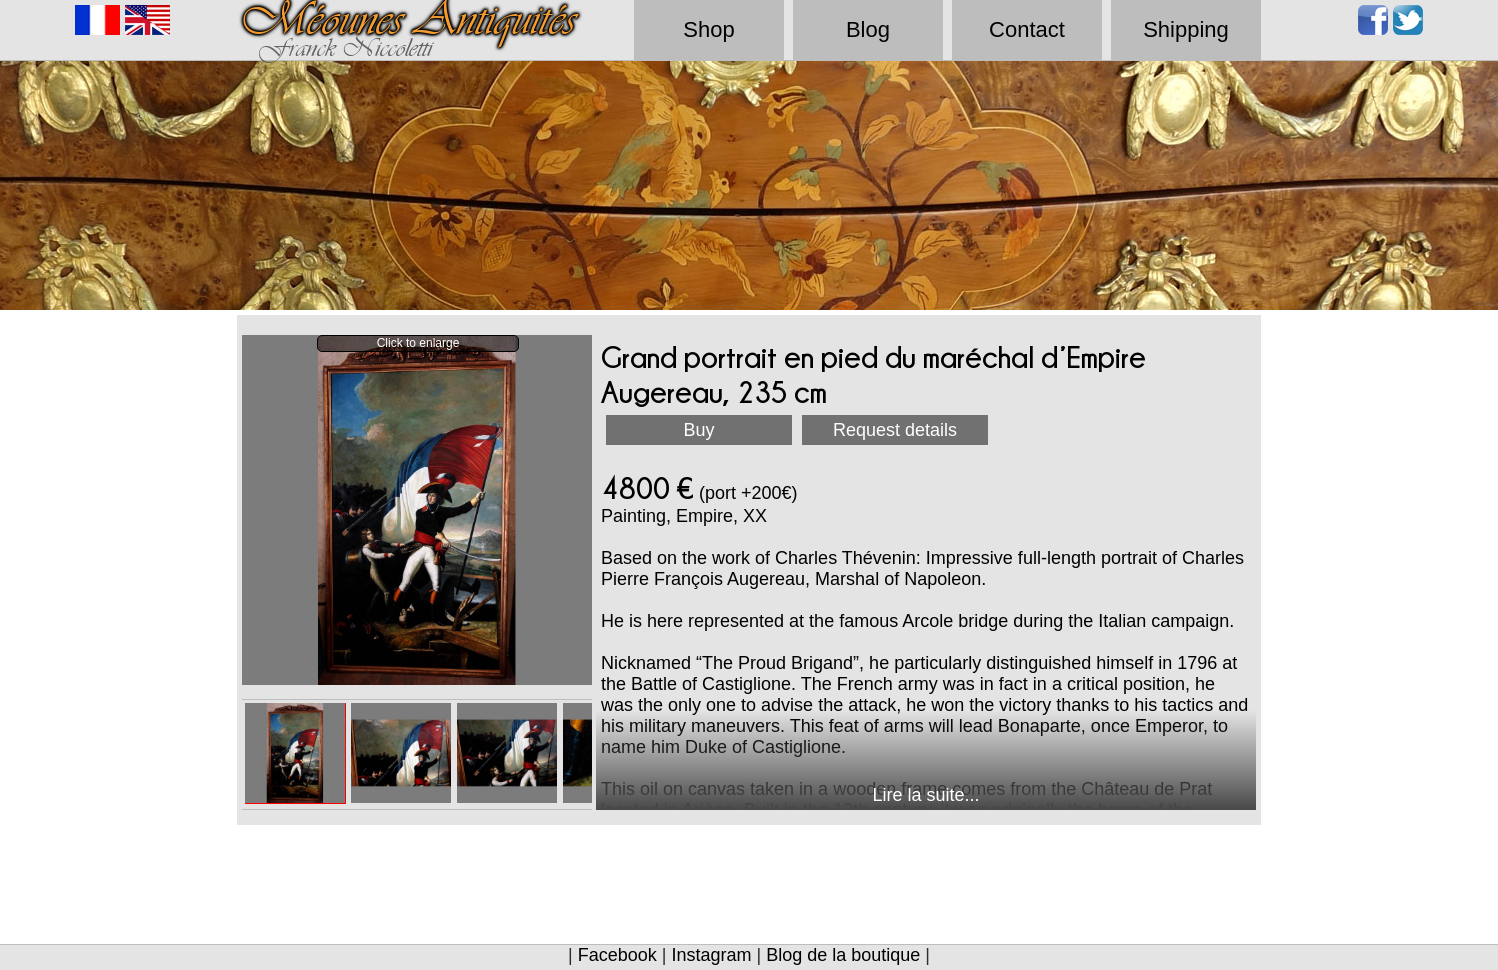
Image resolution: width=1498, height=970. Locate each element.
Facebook (617, 955)
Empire (704, 516)
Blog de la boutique (843, 955)
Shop (708, 29)
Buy (698, 430)
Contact (1027, 29)
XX (755, 516)
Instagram (711, 955)
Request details (895, 430)
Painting (633, 516)
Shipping (1186, 29)
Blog (868, 29)
